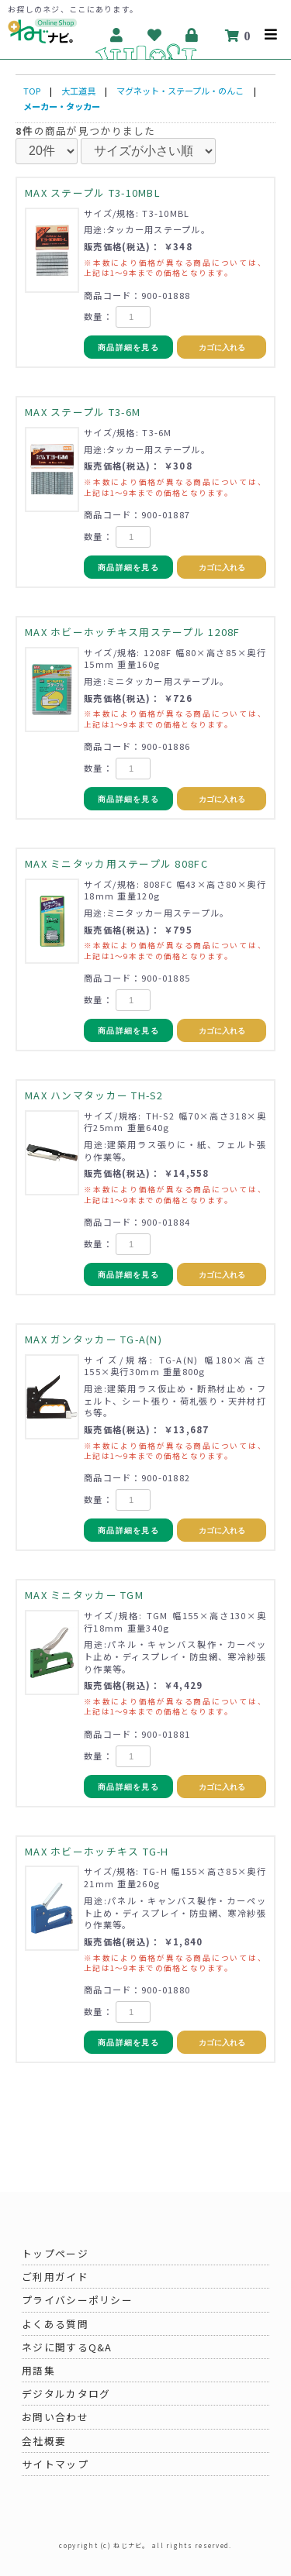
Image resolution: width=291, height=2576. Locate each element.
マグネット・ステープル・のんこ (180, 90)
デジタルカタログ (66, 2393)
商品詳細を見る (128, 347)
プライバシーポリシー (77, 2299)
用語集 (38, 2370)
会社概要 (44, 2440)
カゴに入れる (222, 347)
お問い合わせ (55, 2416)
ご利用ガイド (55, 2276)
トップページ (55, 2253)
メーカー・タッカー (61, 106)
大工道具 (78, 90)
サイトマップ (55, 2464)
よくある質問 (55, 2323)
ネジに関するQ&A (67, 2347)
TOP (31, 90)
